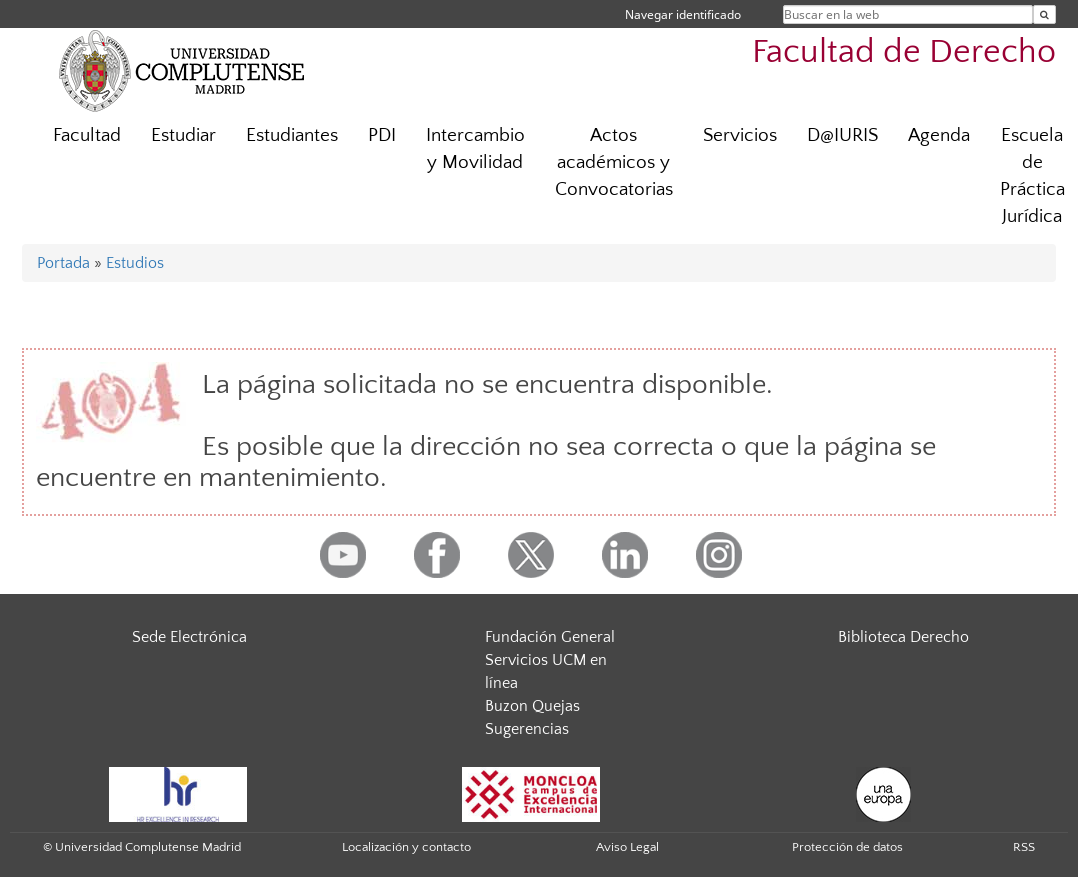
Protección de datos (847, 847)
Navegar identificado (683, 14)
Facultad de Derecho (904, 52)
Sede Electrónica (189, 637)
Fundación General (550, 637)
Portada (63, 263)
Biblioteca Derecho (903, 637)
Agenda (939, 135)
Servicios (740, 135)
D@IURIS (842, 135)
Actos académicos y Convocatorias (614, 162)
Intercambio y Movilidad (475, 149)
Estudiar (183, 135)
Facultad (87, 135)
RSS (1024, 847)
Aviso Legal (627, 847)
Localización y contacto (406, 847)
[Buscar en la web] (1044, 14)
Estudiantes (292, 135)
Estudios (135, 263)
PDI (382, 135)
